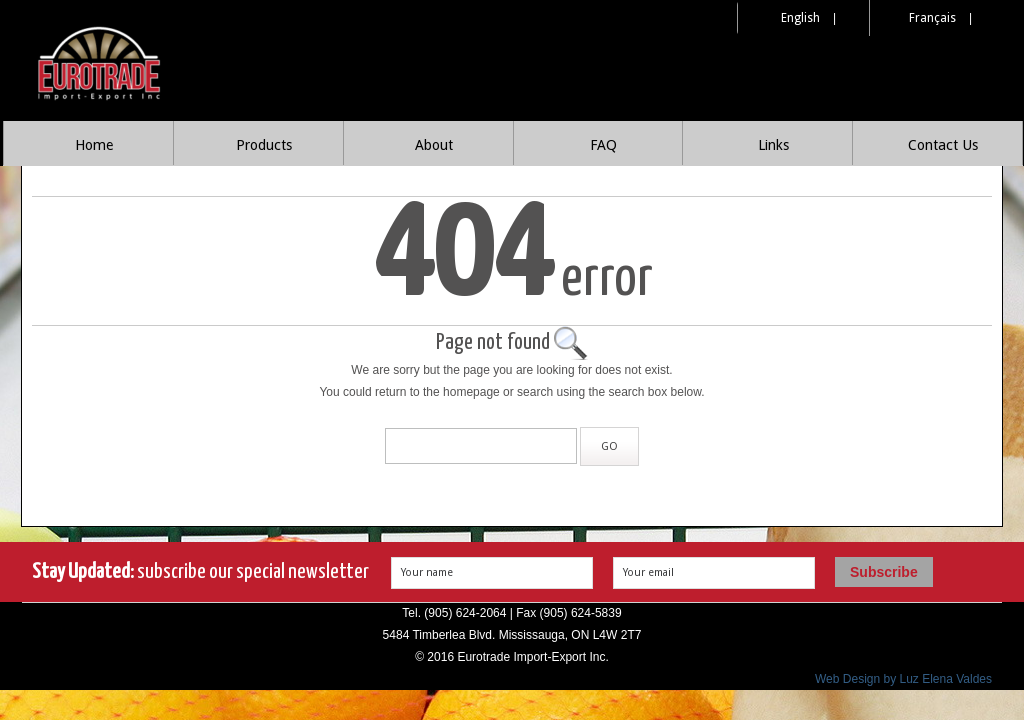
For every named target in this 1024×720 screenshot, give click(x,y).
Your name (427, 572)
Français (932, 18)
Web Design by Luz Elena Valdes (903, 679)
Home (94, 145)
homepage (471, 392)
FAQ (603, 145)
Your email (648, 572)
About (434, 145)
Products (264, 145)
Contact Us (943, 145)
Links (773, 145)
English (800, 18)
